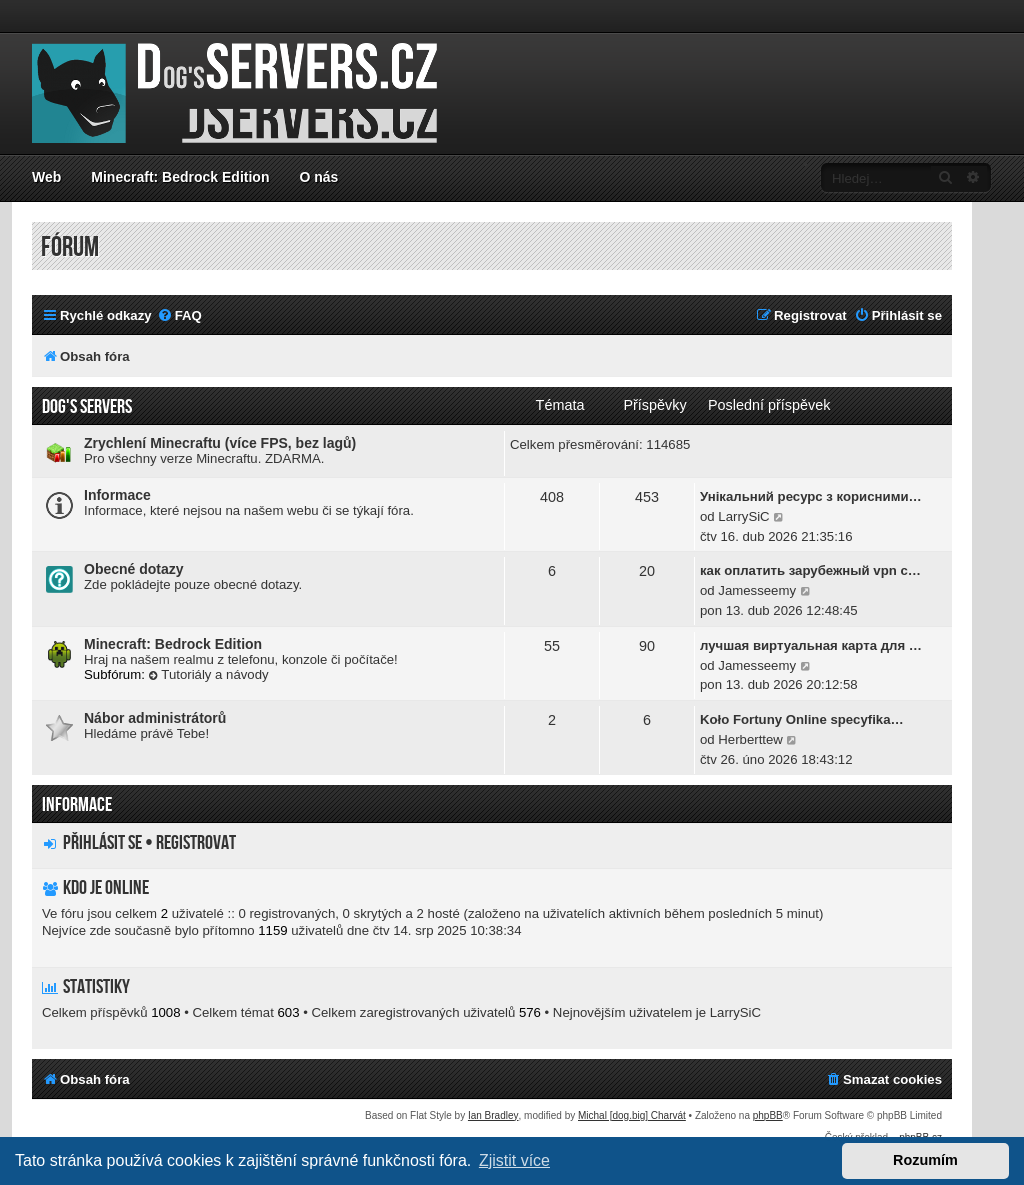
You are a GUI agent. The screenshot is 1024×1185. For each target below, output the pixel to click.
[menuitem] (179, 315)
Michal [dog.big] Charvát (632, 1115)
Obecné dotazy (134, 569)
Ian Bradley (493, 1115)
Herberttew (750, 739)
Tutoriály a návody (209, 674)
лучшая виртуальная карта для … (811, 645)
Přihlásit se (102, 843)
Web (46, 177)
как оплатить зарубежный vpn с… (810, 570)
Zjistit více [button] (514, 1160)
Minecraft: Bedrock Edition (180, 177)
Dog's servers (87, 407)
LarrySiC (743, 516)
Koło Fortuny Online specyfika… (802, 719)
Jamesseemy (757, 590)
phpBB (768, 1115)
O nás (318, 177)
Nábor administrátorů (155, 718)
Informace (117, 495)
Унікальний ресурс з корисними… (811, 496)
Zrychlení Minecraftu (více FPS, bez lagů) (220, 443)
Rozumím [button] (925, 1160)
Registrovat (196, 843)
